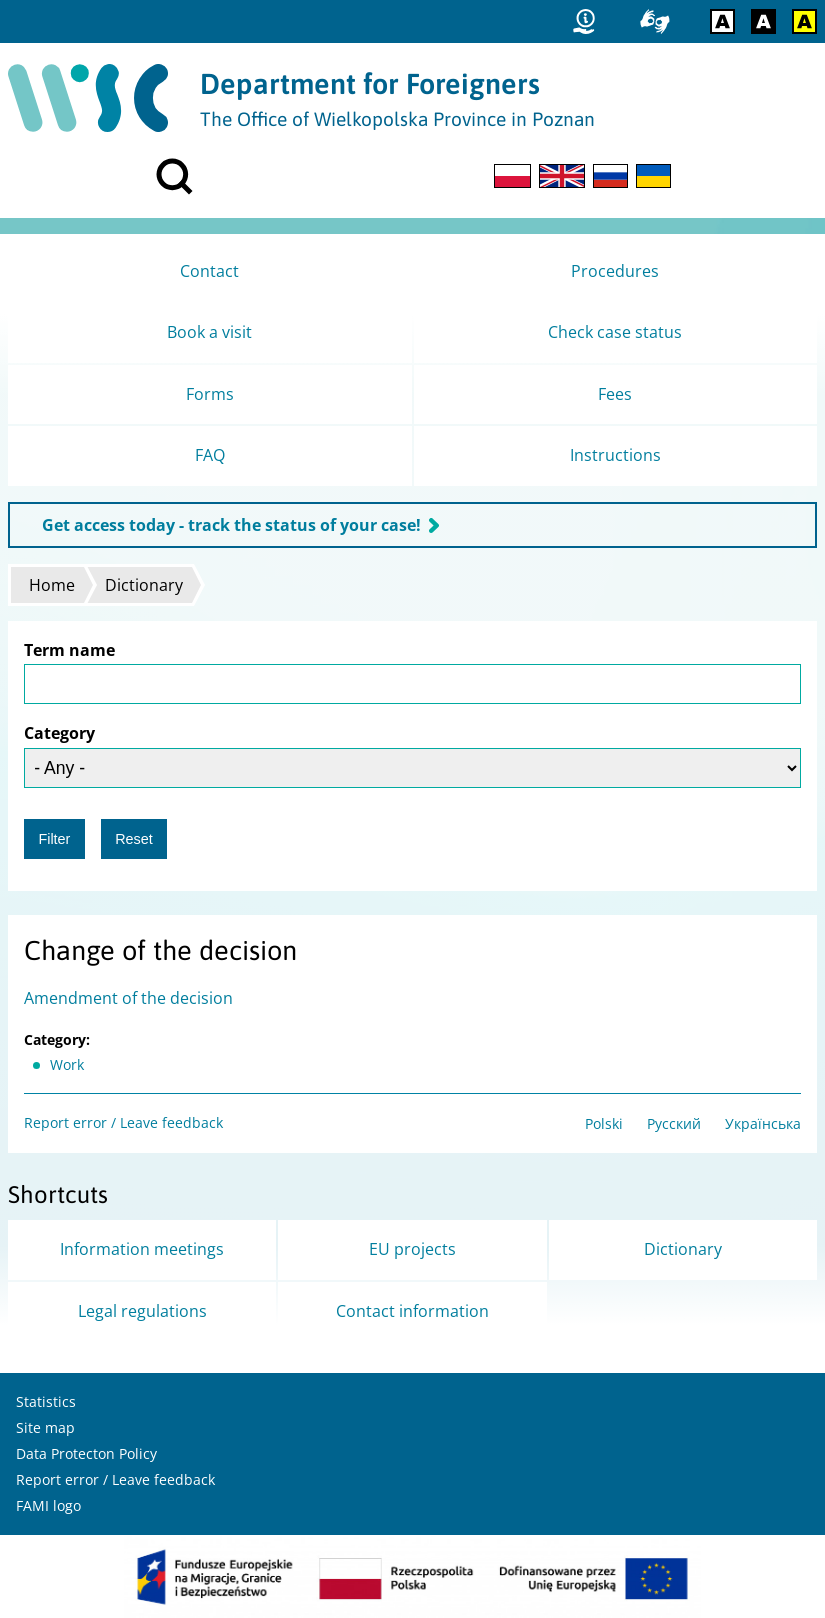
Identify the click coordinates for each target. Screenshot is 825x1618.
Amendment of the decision (128, 998)
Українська (763, 1123)
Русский (674, 1123)
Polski (604, 1123)
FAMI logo (48, 1505)
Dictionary (144, 585)
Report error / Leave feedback (123, 1122)
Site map (45, 1427)
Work (67, 1064)
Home (52, 585)
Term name (69, 650)
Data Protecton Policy (86, 1453)
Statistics (46, 1401)
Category (59, 733)
